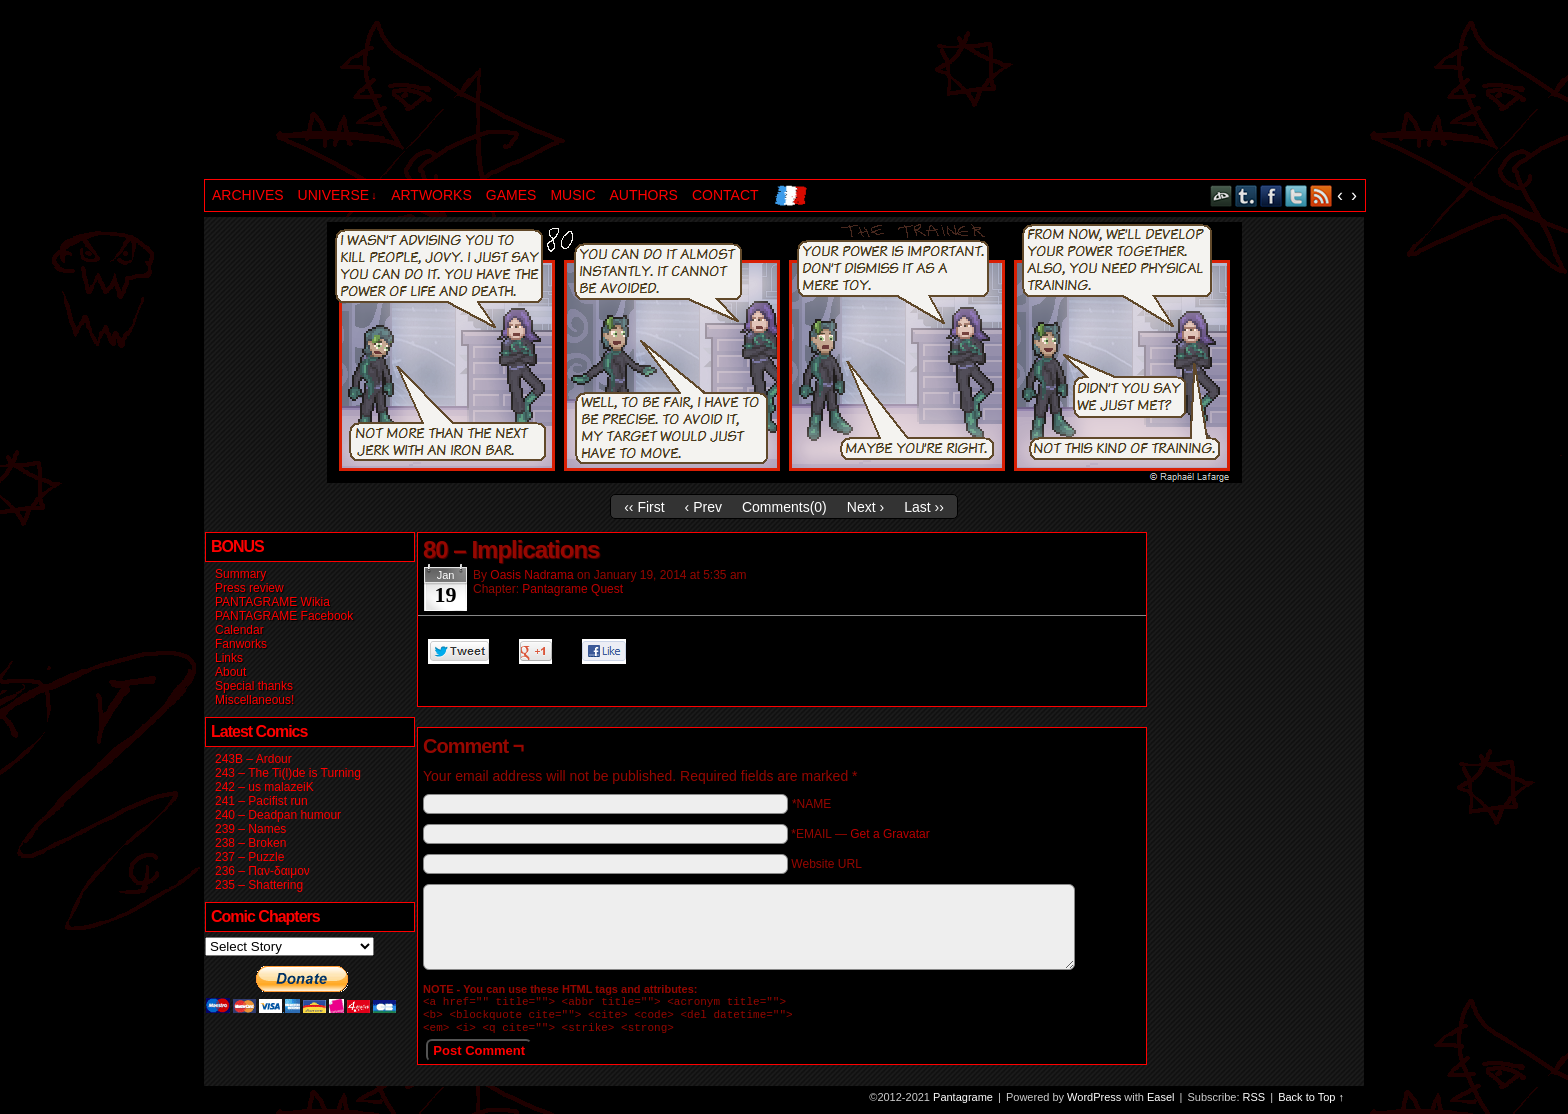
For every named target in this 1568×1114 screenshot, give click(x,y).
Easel (1161, 1103)
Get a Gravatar (889, 834)
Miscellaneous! (254, 700)
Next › (865, 507)
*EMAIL (860, 834)
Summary (240, 574)
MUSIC (572, 195)
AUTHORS (644, 195)
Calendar (239, 630)
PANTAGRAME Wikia (272, 602)
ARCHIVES (248, 195)
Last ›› (924, 507)
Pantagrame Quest (572, 589)
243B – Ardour (253, 759)
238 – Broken (250, 843)
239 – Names (250, 829)
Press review (249, 588)
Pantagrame (547, 92)
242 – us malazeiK (264, 787)
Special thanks (254, 686)
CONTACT (725, 195)
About (230, 672)
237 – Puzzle (249, 857)
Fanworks (241, 644)
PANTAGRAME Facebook (284, 616)
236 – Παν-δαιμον (262, 871)
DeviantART (1221, 195)
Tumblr (1246, 195)
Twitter (1296, 195)
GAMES (511, 195)
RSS (1321, 195)
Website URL (826, 864)
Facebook (1271, 195)
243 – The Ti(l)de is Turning (288, 773)
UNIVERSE (337, 195)
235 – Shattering (259, 885)
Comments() (784, 507)
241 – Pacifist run (261, 801)
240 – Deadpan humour (278, 815)
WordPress (1094, 1103)
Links (229, 658)
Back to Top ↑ (1311, 1103)
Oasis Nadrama (531, 575)
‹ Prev (703, 507)
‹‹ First (644, 507)
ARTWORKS (431, 195)
